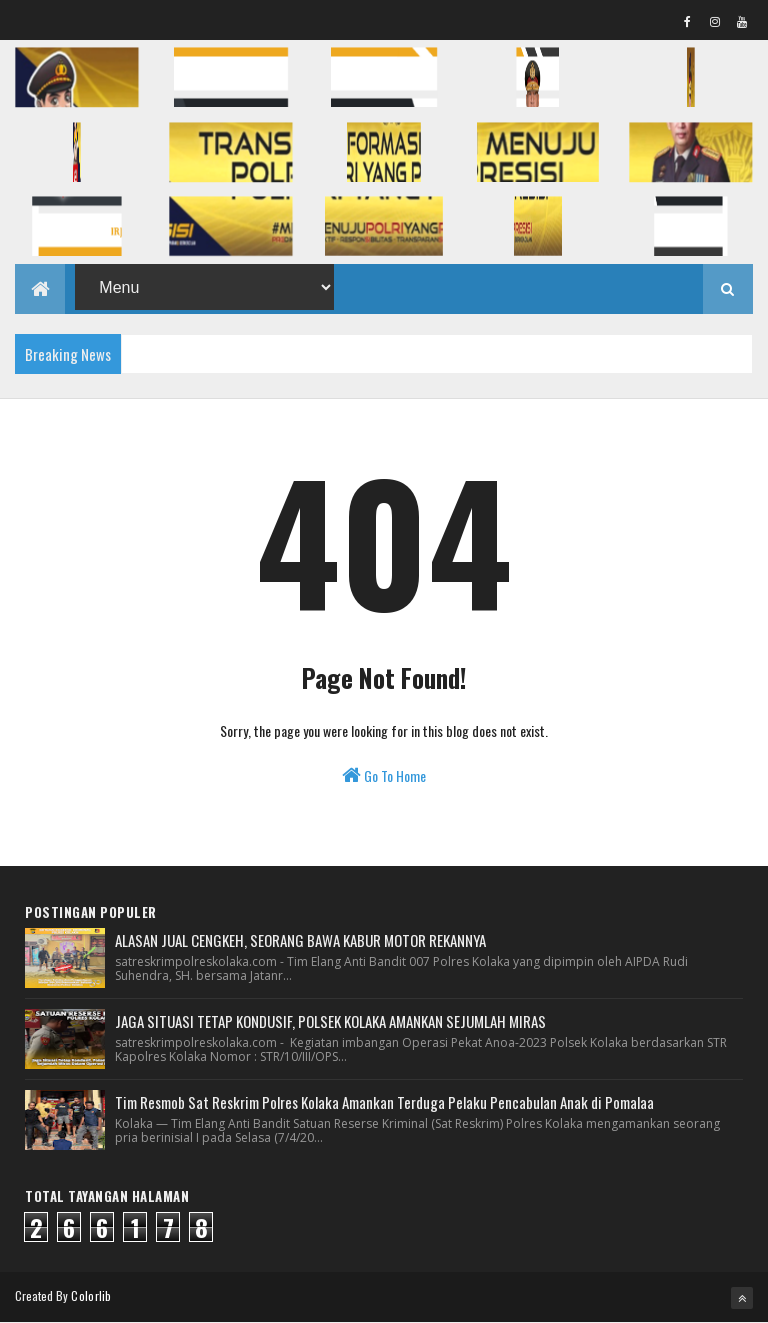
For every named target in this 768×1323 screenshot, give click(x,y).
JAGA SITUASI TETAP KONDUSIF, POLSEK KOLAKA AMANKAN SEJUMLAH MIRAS (330, 1021)
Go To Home (384, 775)
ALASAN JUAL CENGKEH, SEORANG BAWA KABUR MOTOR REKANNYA (300, 940)
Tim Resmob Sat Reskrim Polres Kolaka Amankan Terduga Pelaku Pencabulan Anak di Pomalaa (384, 1102)
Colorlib (91, 1295)
